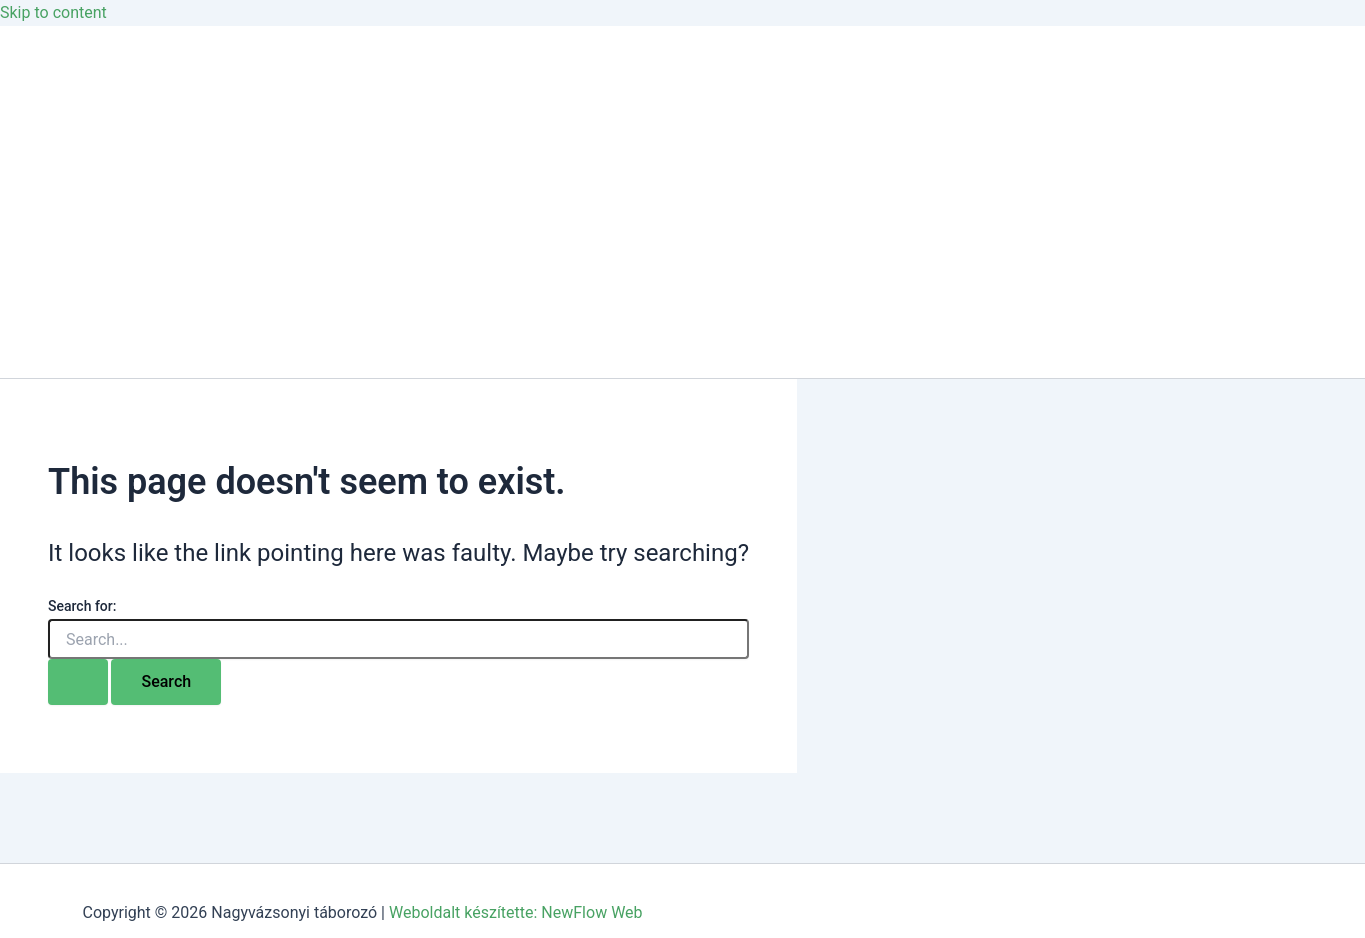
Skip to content (53, 12)
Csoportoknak (90, 241)
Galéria (65, 161)
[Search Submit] (78, 682)
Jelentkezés (82, 321)
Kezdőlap (73, 81)
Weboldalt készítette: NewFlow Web (516, 912)
